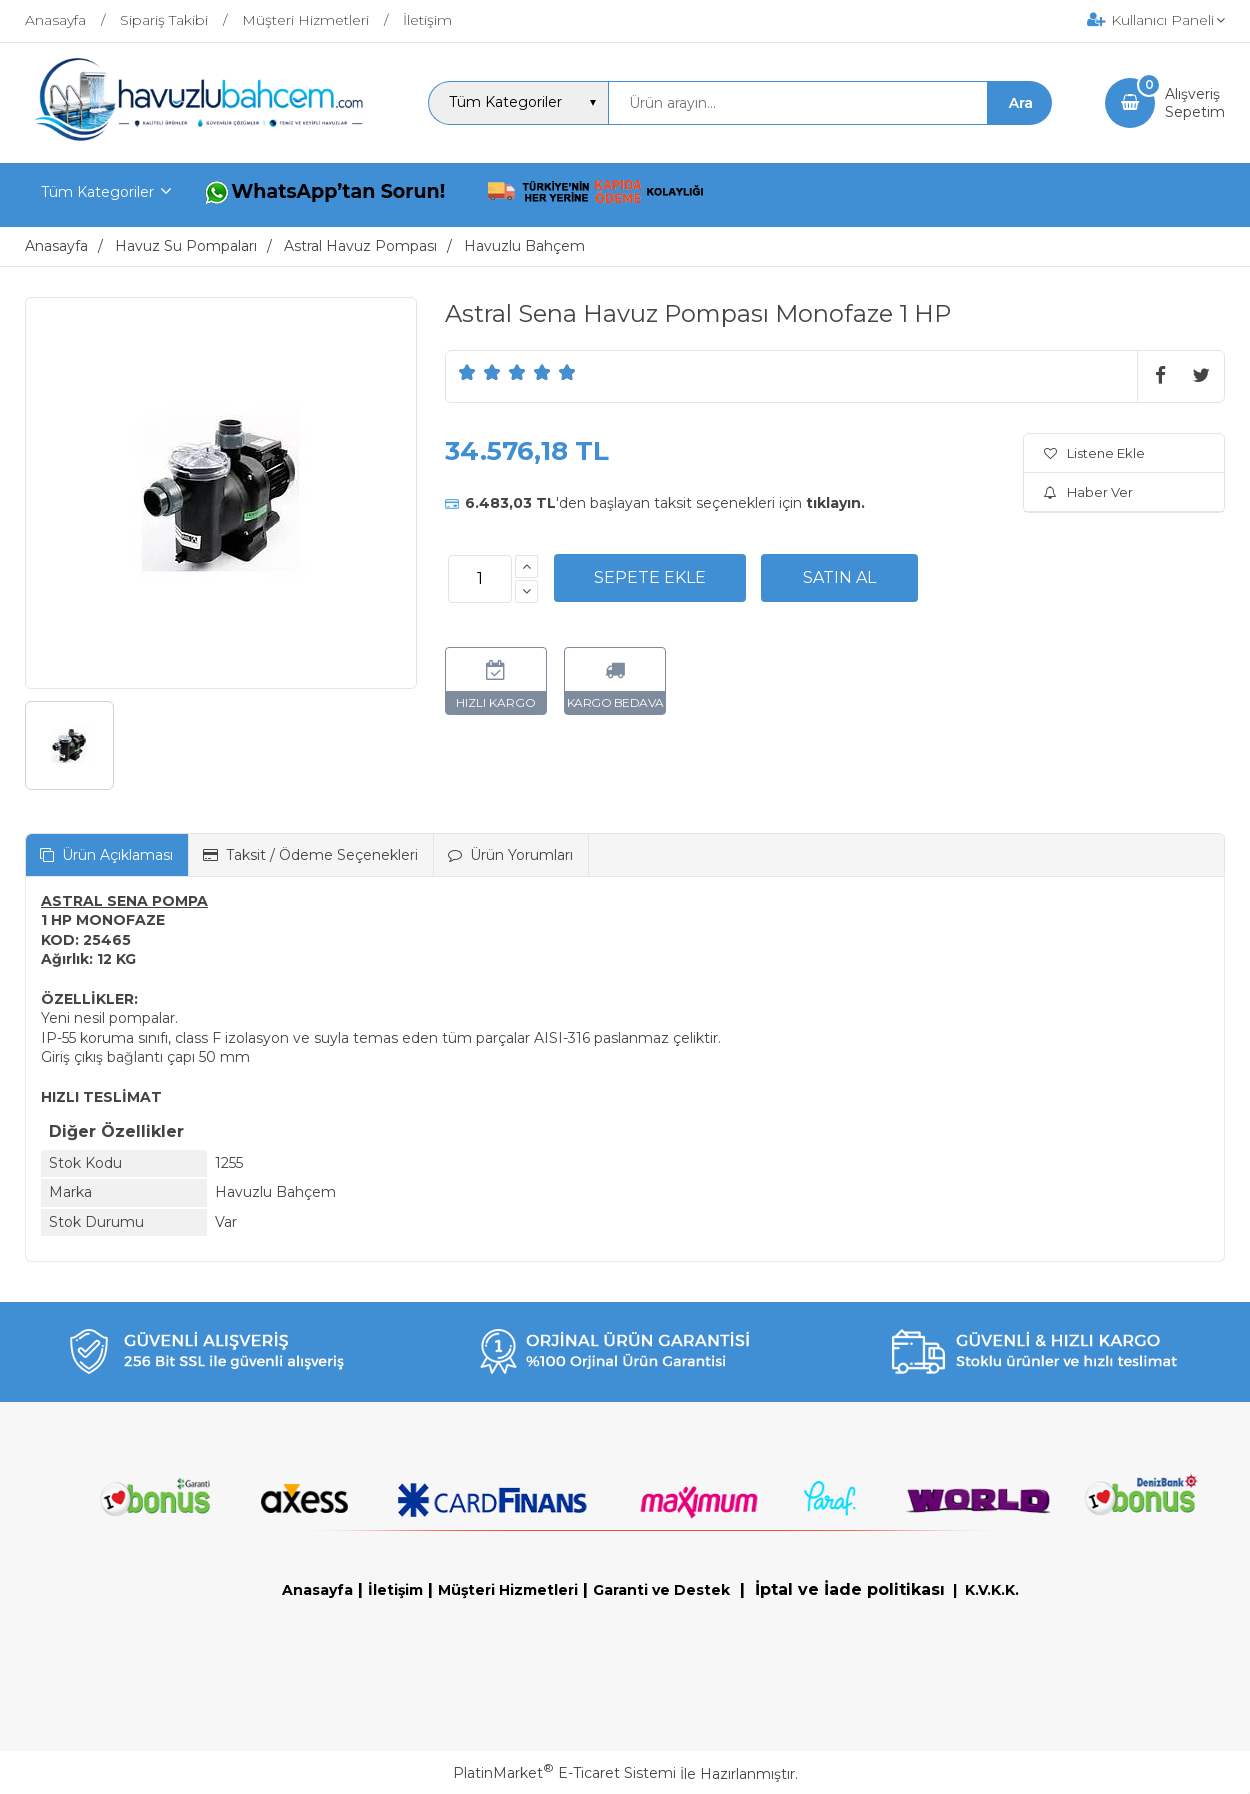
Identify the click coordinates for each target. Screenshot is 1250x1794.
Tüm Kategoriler (97, 192)
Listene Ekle (1094, 453)
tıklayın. (835, 503)
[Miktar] (480, 579)
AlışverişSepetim (1195, 103)
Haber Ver (1088, 492)
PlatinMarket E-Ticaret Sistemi (564, 1773)
